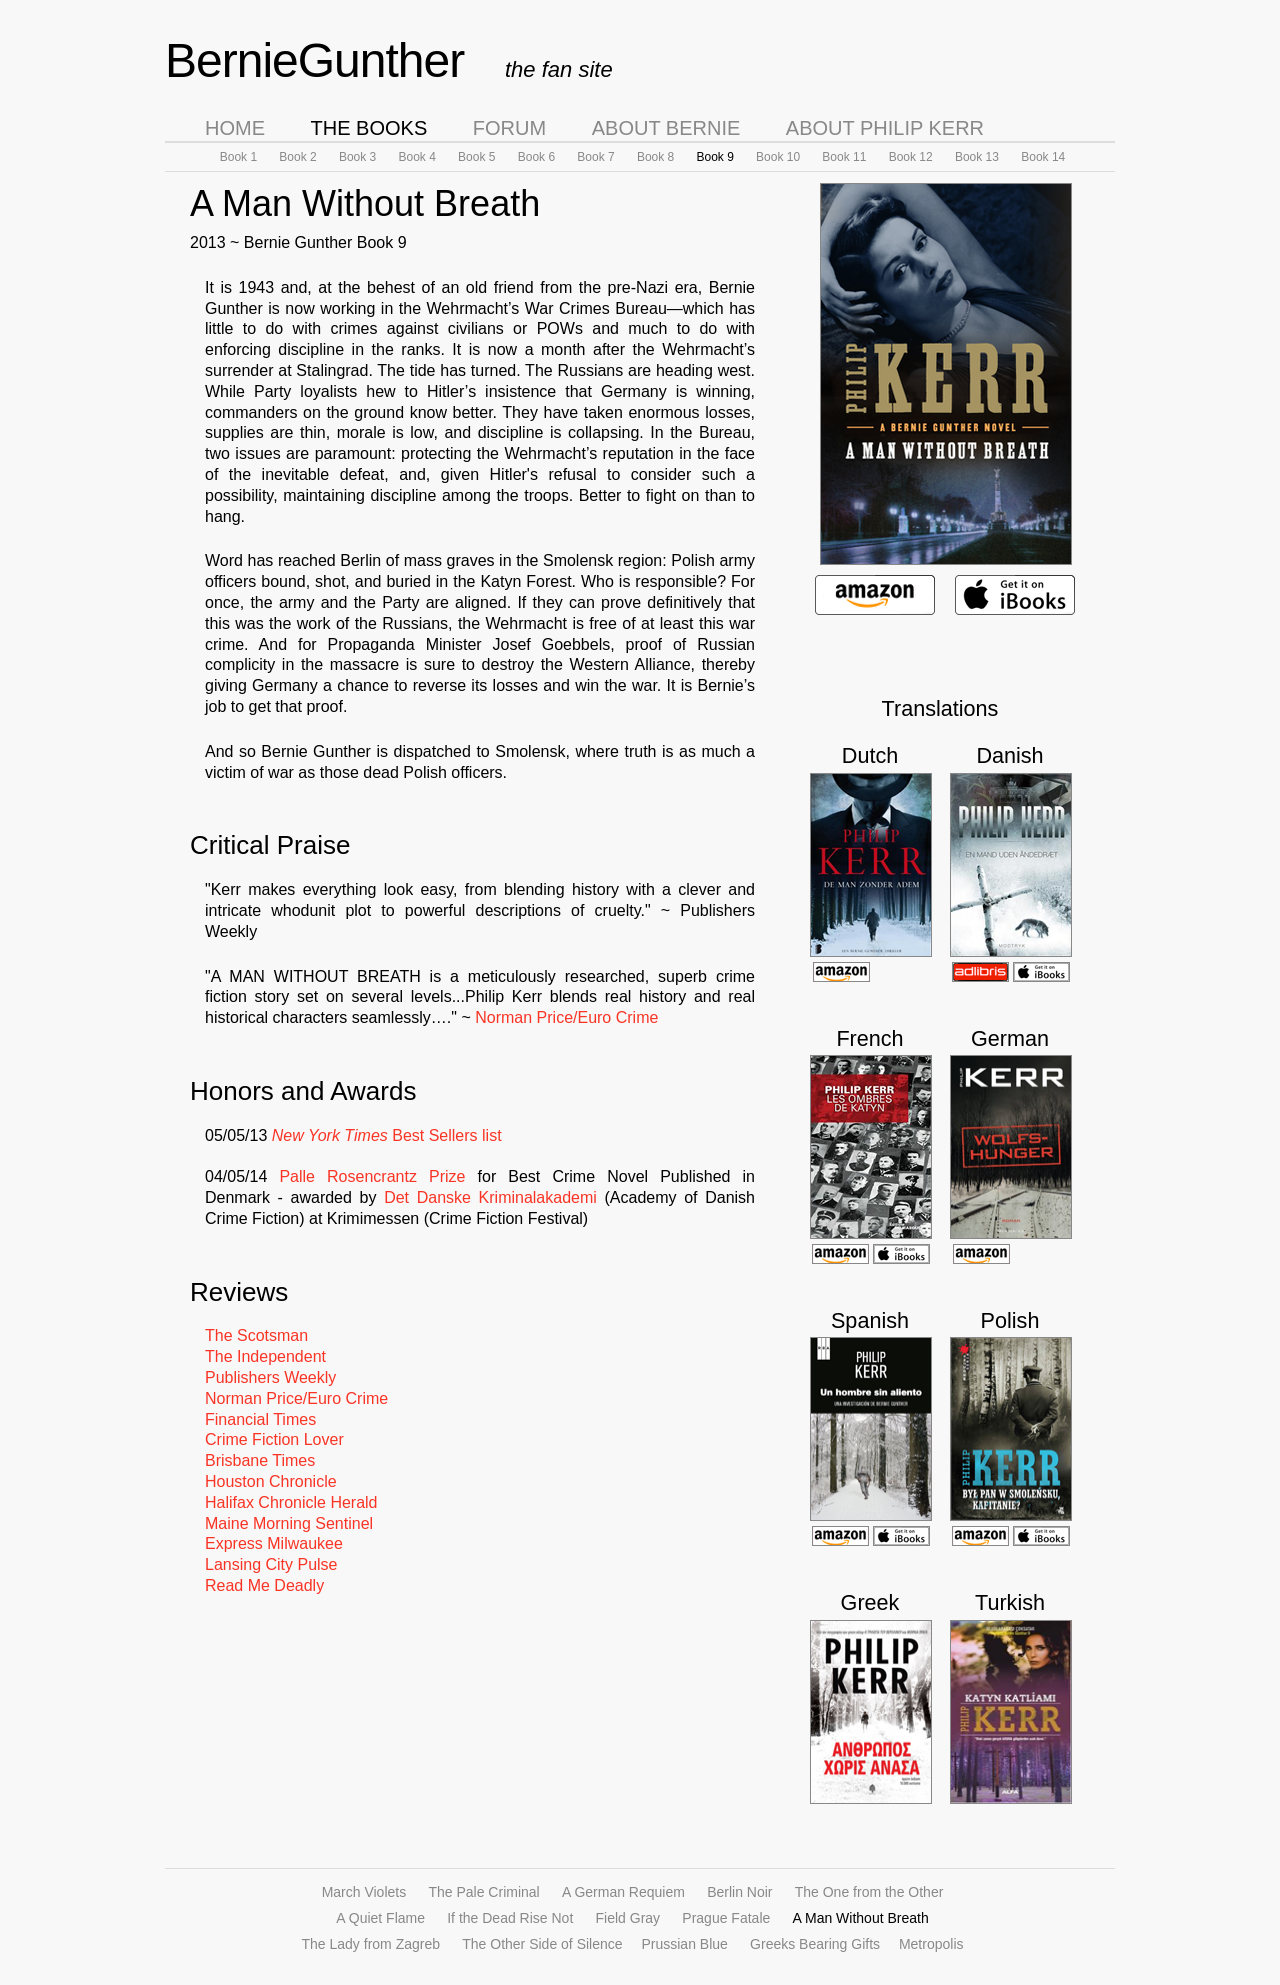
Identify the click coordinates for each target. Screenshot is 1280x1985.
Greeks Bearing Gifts (817, 1944)
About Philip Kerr (885, 128)
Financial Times (260, 1419)
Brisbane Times (260, 1460)
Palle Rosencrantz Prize (372, 1176)
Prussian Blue (684, 1944)
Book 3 (357, 157)
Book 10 (778, 157)
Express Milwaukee (274, 1543)
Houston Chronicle (271, 1481)
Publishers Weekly (270, 1377)
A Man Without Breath (861, 1918)
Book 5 (476, 157)
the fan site (559, 69)
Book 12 (911, 157)
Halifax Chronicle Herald (291, 1502)
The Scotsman (256, 1335)
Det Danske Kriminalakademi (490, 1197)
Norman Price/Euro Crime (566, 1017)
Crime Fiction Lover (274, 1439)
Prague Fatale (726, 1918)
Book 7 (595, 157)
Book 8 (655, 157)
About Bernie (666, 128)
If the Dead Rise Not (510, 1918)
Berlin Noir (739, 1892)
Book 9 (714, 157)
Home (235, 128)
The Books (369, 128)
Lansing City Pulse (271, 1564)
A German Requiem (623, 1892)
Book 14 (1043, 157)
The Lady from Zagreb (371, 1944)
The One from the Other (869, 1892)
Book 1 (238, 157)
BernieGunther (314, 60)
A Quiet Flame (380, 1918)
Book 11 (844, 157)
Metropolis (931, 1944)
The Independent (265, 1356)
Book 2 (297, 157)
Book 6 (536, 157)
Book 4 (417, 157)
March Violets (364, 1892)
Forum (509, 128)
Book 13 (977, 157)
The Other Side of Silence (544, 1944)
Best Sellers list (387, 1135)
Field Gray (628, 1918)
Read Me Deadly (264, 1585)
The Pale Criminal (483, 1892)
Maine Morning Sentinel (289, 1523)
